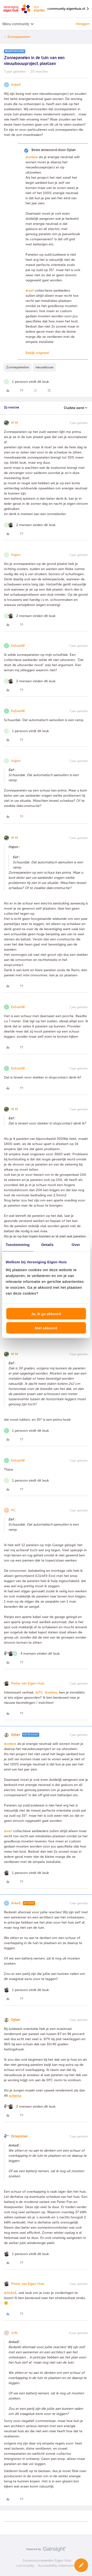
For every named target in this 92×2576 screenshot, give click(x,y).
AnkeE (16, 85)
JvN (14, 2333)
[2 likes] (29, 525)
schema (15, 2095)
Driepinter (19, 2136)
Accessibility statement (56, 2566)
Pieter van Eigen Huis (27, 1683)
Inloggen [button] (83, 24)
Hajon (15, 555)
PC (13, 1510)
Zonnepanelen (18, 37)
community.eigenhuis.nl (68, 8)
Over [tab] (76, 1245)
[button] (81, 2565)
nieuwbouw (44, 367)
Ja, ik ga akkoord (46, 1313)
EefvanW (18, 646)
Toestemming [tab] (18, 1245)
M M (14, 423)
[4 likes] (32, 1653)
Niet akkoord (46, 1328)
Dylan (15, 1735)
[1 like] (26, 381)
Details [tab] (47, 1245)
